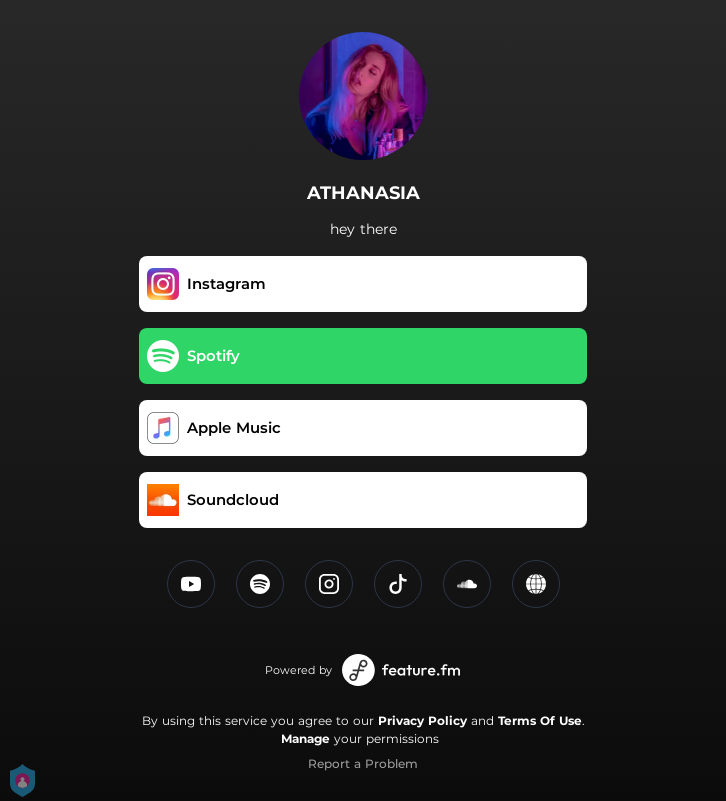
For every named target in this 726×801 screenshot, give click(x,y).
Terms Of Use (540, 720)
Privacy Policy (422, 720)
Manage (305, 738)
